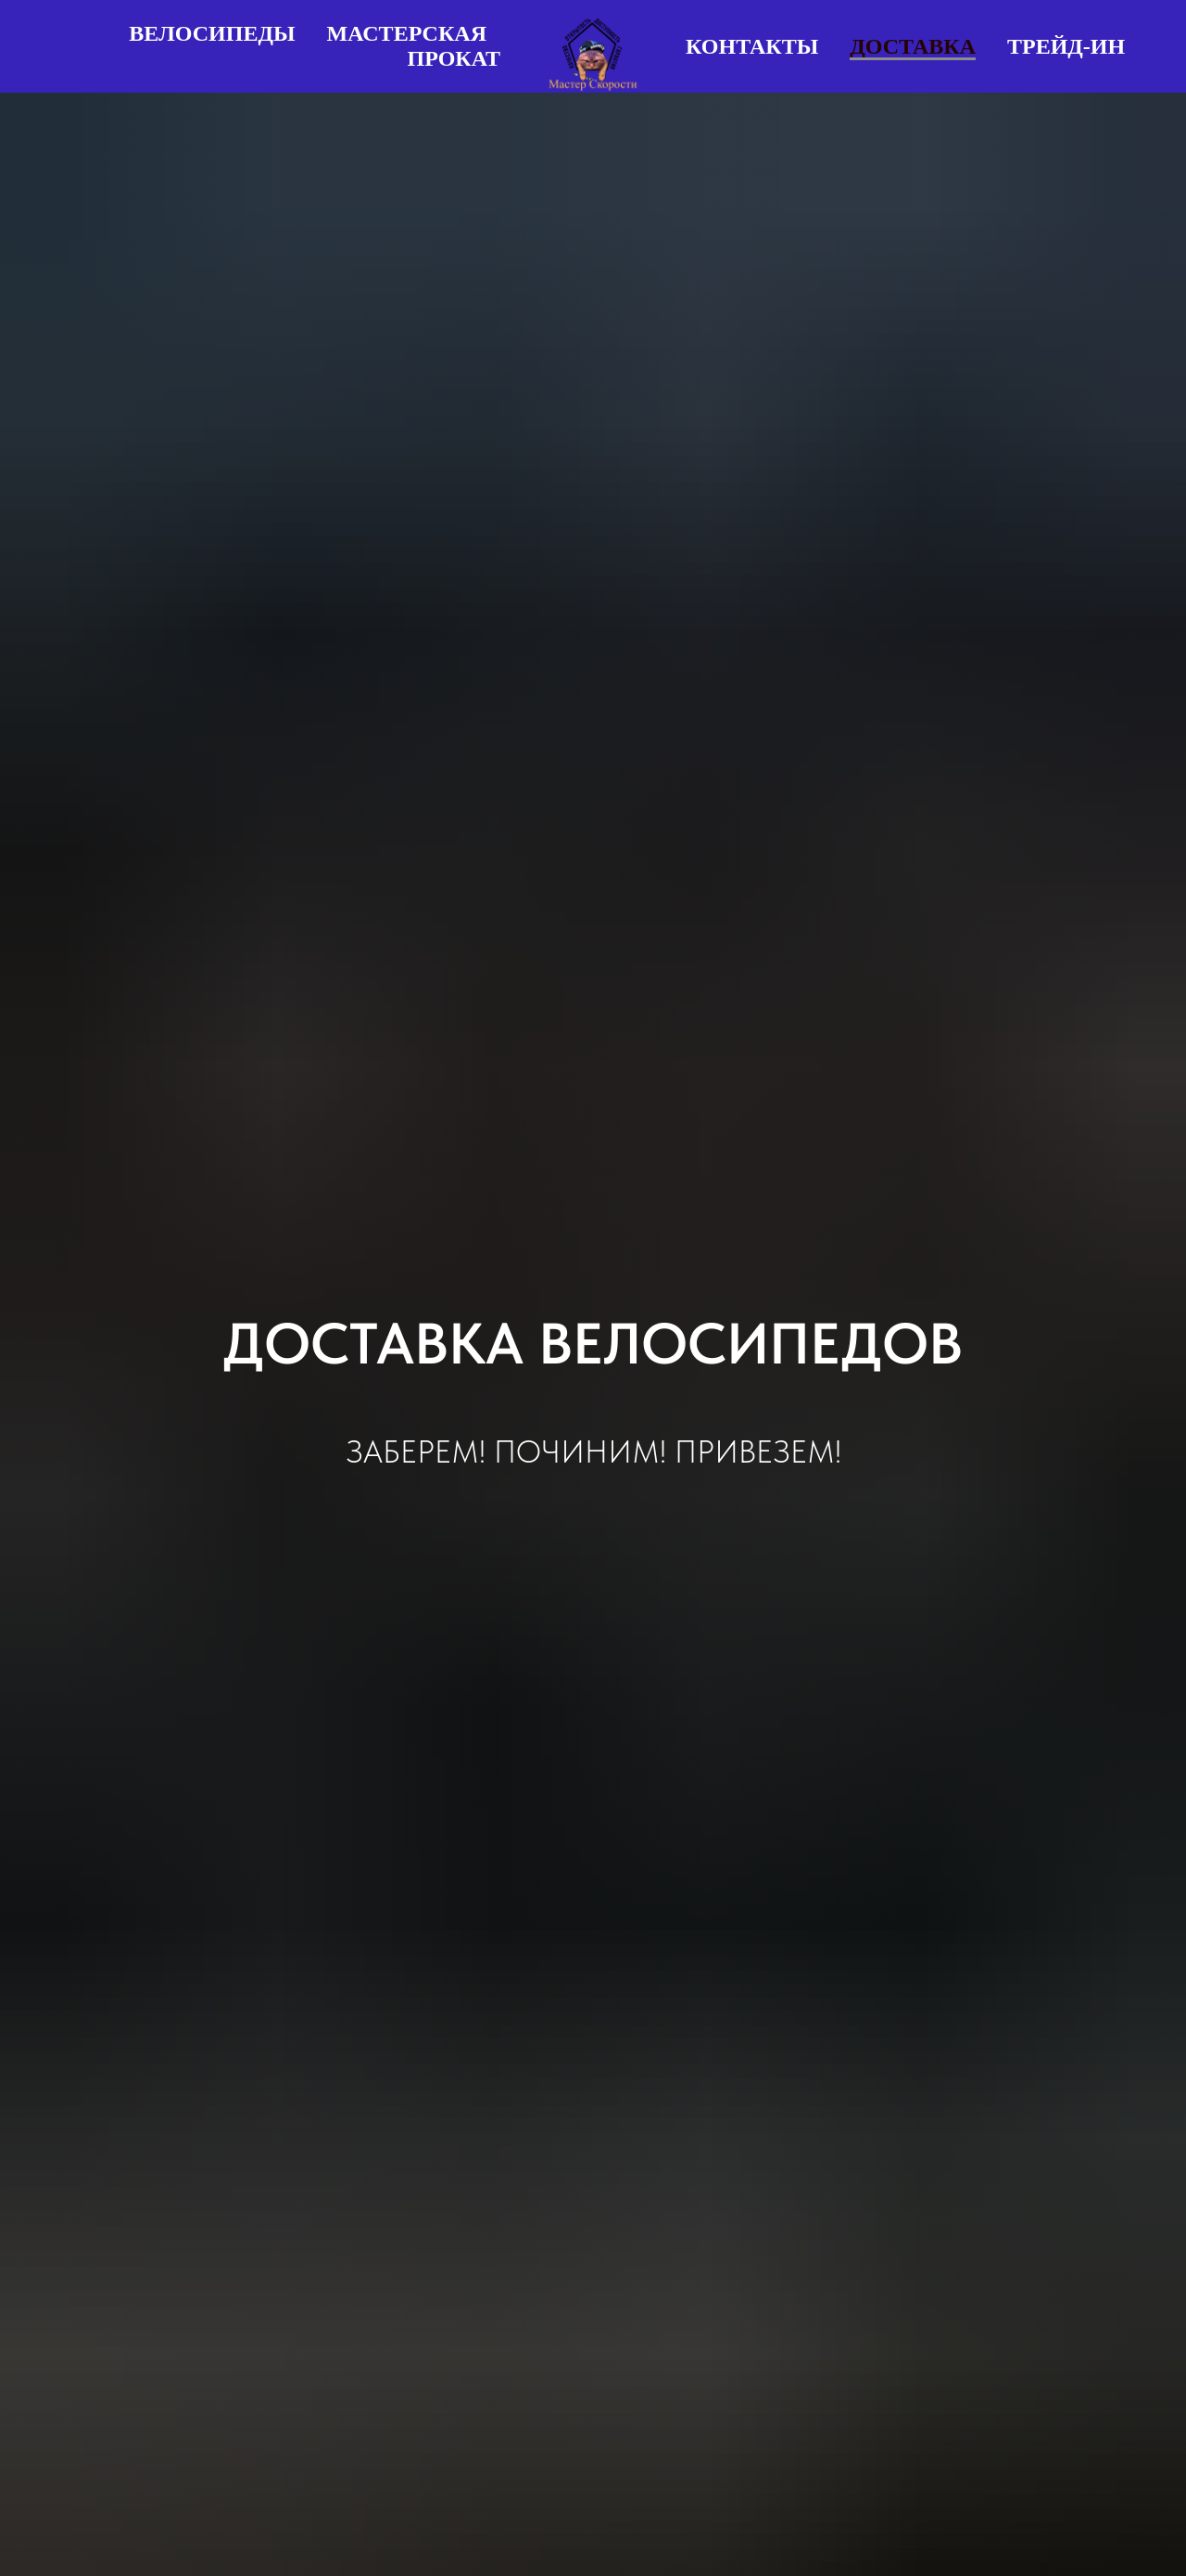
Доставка (913, 46)
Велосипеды (212, 33)
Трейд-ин (1066, 46)
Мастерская (407, 33)
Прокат (454, 58)
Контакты (752, 46)
